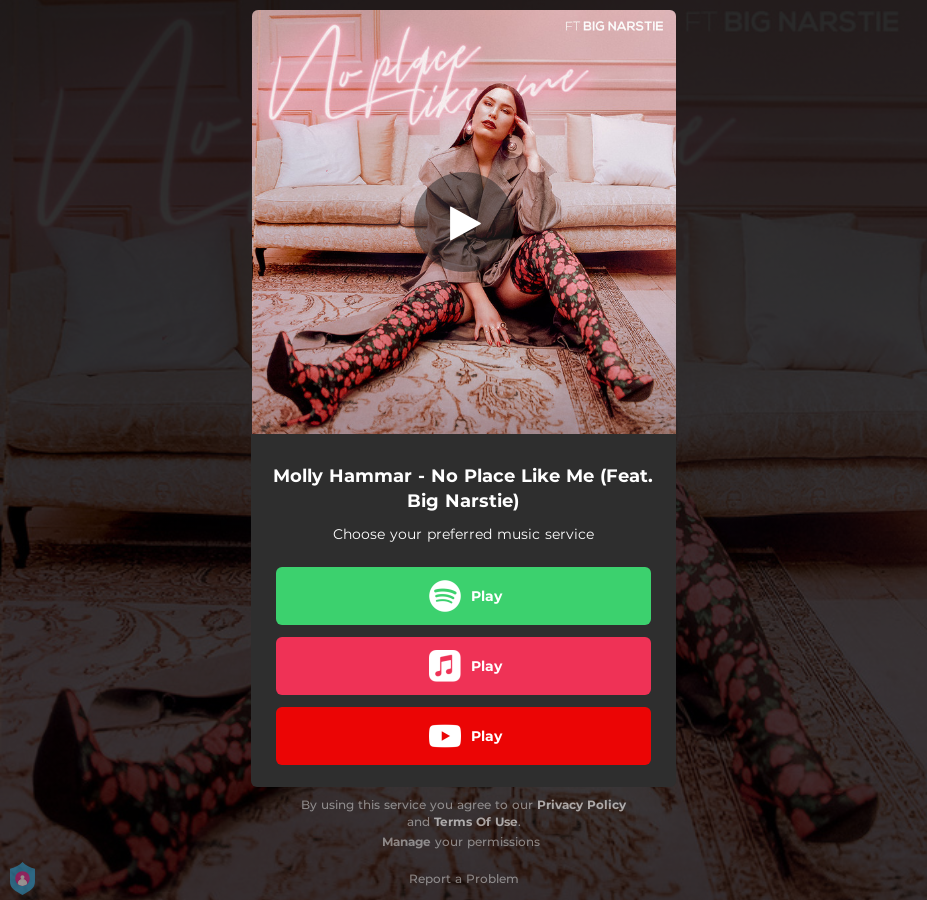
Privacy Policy (581, 804)
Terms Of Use (476, 821)
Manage (406, 841)
